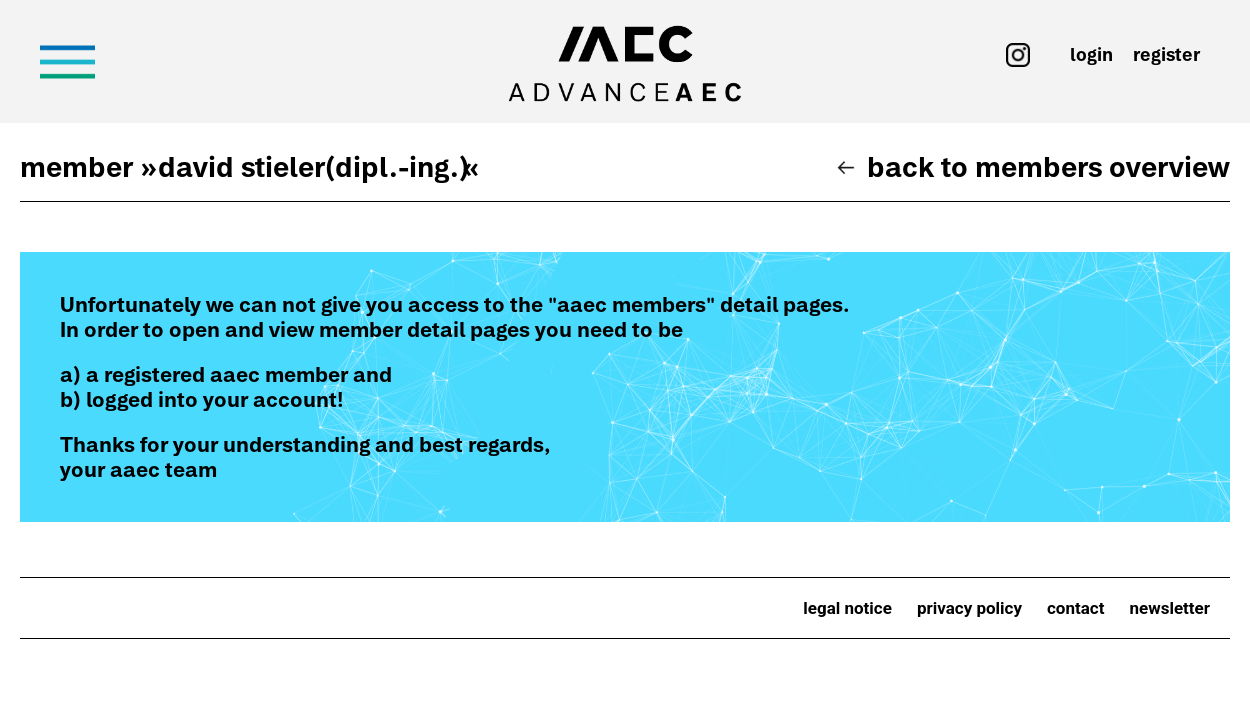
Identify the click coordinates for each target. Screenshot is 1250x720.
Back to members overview (1048, 167)
